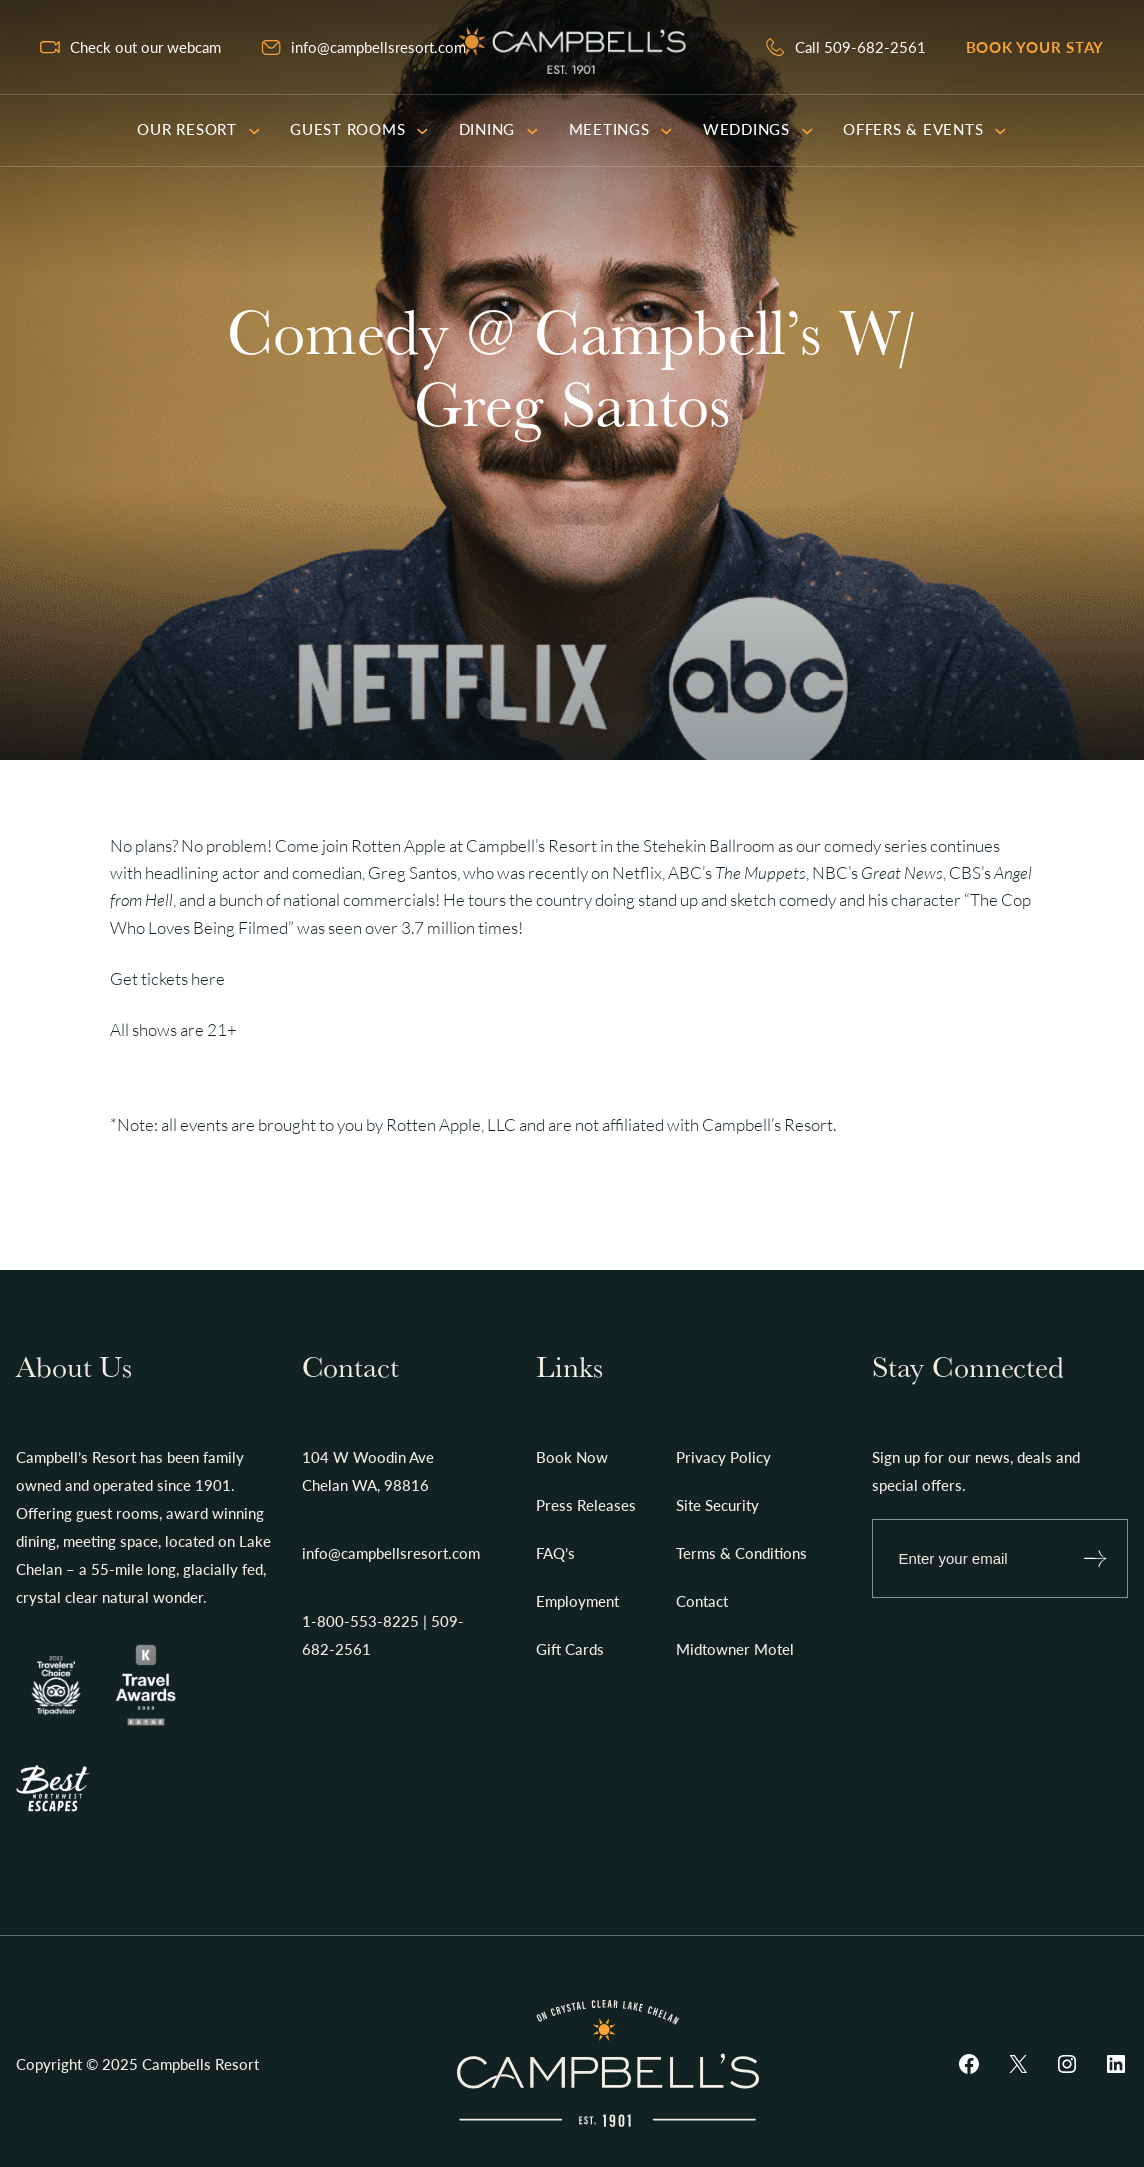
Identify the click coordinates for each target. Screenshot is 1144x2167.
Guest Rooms (359, 129)
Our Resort (198, 129)
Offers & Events (925, 129)
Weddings (758, 129)
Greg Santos (412, 872)
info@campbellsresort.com (378, 47)
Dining (499, 129)
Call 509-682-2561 (860, 47)
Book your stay (1035, 47)
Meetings (621, 129)
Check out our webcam (145, 47)
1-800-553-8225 (360, 1621)
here (208, 978)
